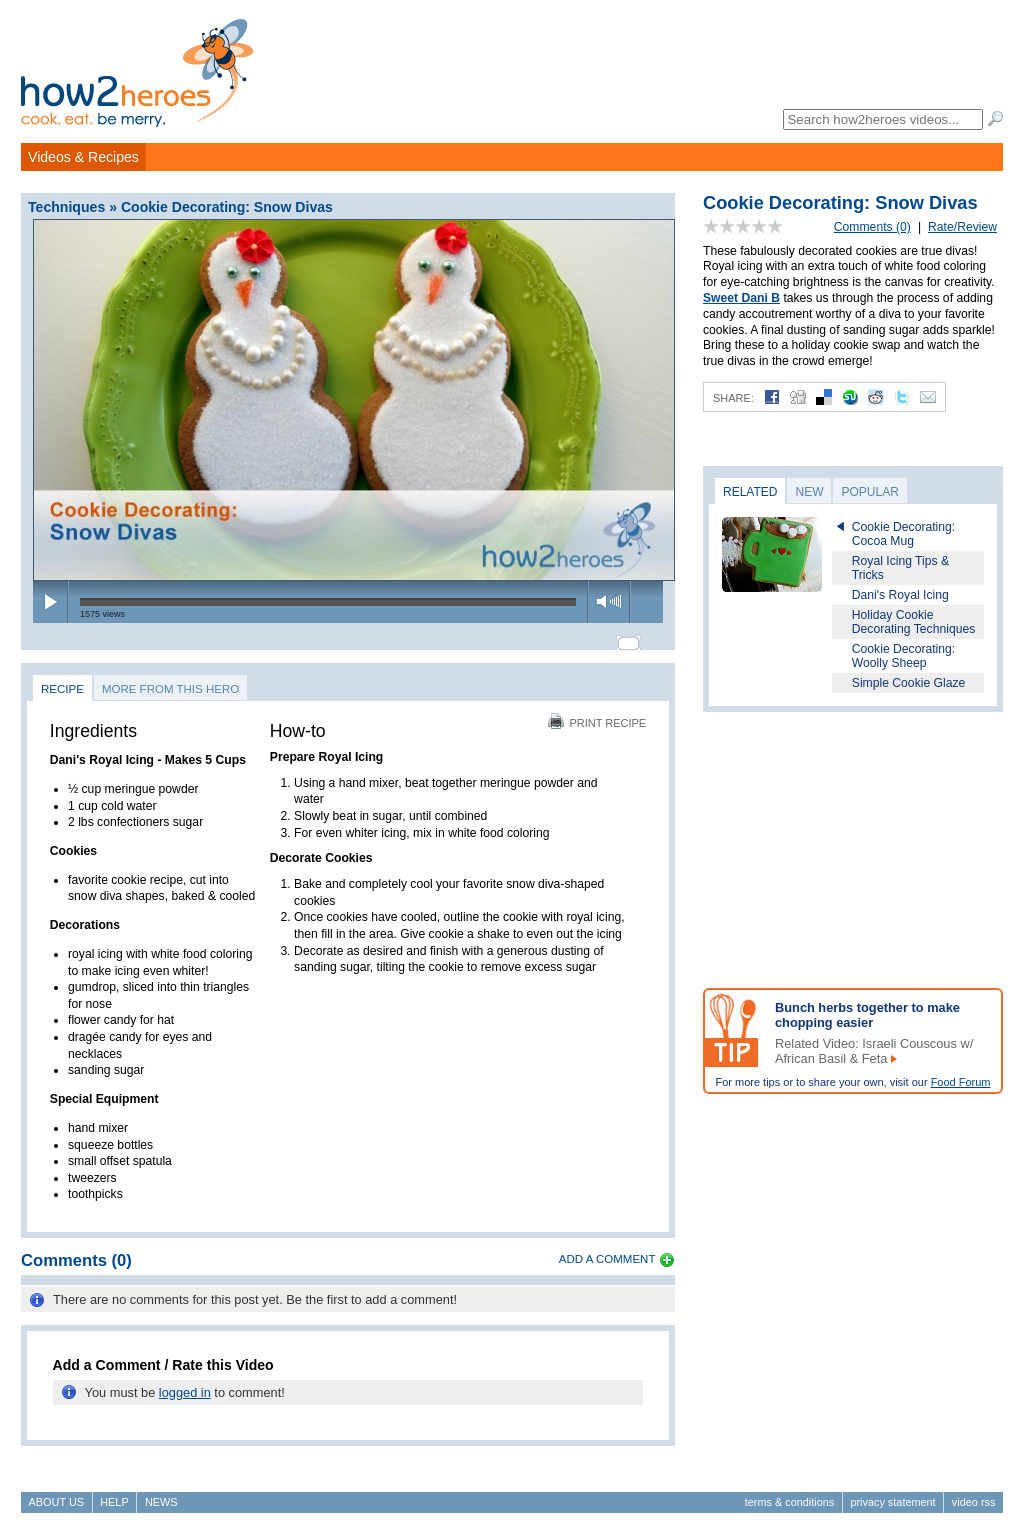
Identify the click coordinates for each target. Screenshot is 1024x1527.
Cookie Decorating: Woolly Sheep (903, 656)
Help (114, 1493)
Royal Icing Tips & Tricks (900, 568)
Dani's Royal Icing (900, 595)
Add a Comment (607, 1250)
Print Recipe (597, 714)
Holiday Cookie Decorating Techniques (913, 622)
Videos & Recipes (83, 157)
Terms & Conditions (789, 1493)
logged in (185, 1383)
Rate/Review (962, 227)
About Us (56, 1493)
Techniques (66, 207)
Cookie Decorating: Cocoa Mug (903, 534)
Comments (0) (872, 227)
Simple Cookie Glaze (909, 683)
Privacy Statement (892, 1493)
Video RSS (974, 1493)
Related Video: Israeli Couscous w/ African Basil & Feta (874, 1051)
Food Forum (961, 1082)
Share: (733, 398)
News (161, 1493)
